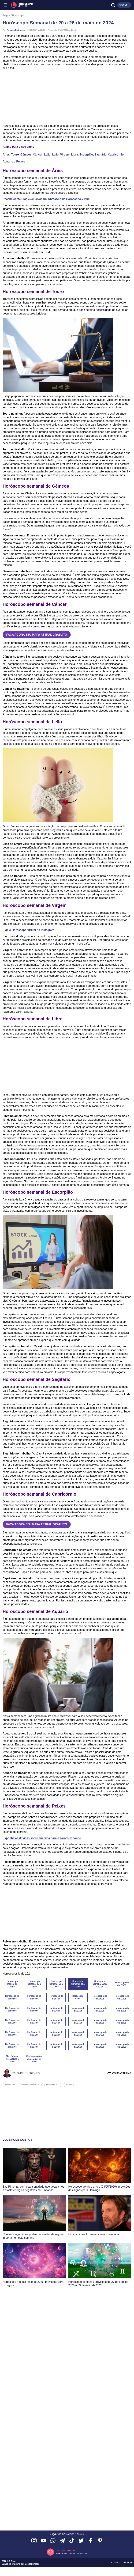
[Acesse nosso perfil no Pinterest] (100, 2541)
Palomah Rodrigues (16, 30)
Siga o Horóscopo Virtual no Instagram (28, 930)
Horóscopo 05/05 (77, 1997)
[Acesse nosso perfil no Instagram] (34, 2541)
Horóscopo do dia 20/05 (12, 2033)
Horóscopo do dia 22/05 (56, 2033)
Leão (47, 154)
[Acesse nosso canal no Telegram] (62, 2541)
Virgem (65, 154)
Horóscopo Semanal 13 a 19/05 (56, 1984)
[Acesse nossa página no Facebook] (91, 2541)
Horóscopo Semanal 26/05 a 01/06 (100, 1984)
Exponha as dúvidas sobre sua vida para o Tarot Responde (42, 1838)
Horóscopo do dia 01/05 (122, 1984)
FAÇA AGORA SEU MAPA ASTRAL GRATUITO (36, 634)
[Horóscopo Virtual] (37, 5)
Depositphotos (32, 2564)
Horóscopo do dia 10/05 (56, 2009)
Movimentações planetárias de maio (34, 2059)
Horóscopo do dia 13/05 (122, 2009)
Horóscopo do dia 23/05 (78, 2033)
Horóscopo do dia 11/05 (78, 2009)
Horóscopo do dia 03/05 (34, 1997)
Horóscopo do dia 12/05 (100, 2009)
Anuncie (127, 2562)
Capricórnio (116, 154)
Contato (116, 2562)
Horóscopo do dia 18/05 (100, 2021)
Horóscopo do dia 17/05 (78, 2021)
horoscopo (10, 2085)
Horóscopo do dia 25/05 (122, 2033)
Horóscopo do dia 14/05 (12, 2021)
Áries (6, 154)
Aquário (8, 161)
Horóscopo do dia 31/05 (122, 2045)
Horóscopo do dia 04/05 (56, 1997)
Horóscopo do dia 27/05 (34, 2045)
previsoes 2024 (52, 2085)
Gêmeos (25, 154)
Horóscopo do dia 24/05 (100, 2033)
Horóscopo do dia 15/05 (34, 2021)
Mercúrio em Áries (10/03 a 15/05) (12, 2059)
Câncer (37, 154)
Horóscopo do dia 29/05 (78, 2045)
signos (69, 2085)
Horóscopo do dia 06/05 (100, 1997)
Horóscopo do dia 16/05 (56, 2021)
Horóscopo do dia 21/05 (34, 2033)
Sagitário (100, 154)
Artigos (6, 15)
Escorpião (86, 154)
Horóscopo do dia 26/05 (12, 2045)
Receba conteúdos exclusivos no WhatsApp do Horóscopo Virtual (46, 199)
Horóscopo (18, 15)
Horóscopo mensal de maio (12, 1984)
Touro (15, 154)
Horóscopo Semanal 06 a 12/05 (34, 1984)
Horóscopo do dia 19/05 (122, 2021)
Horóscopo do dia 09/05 (34, 2009)
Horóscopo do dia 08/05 (12, 2009)
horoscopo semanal (30, 2085)
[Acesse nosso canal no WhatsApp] (53, 2541)
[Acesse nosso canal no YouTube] (43, 2541)
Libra (74, 154)
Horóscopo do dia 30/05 (100, 2045)
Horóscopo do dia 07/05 (122, 1997)
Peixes (20, 161)
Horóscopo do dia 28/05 (56, 2045)
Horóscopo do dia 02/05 (12, 1997)
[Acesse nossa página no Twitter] (81, 2541)
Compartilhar (119, 2073)
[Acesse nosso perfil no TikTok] (72, 2541)
